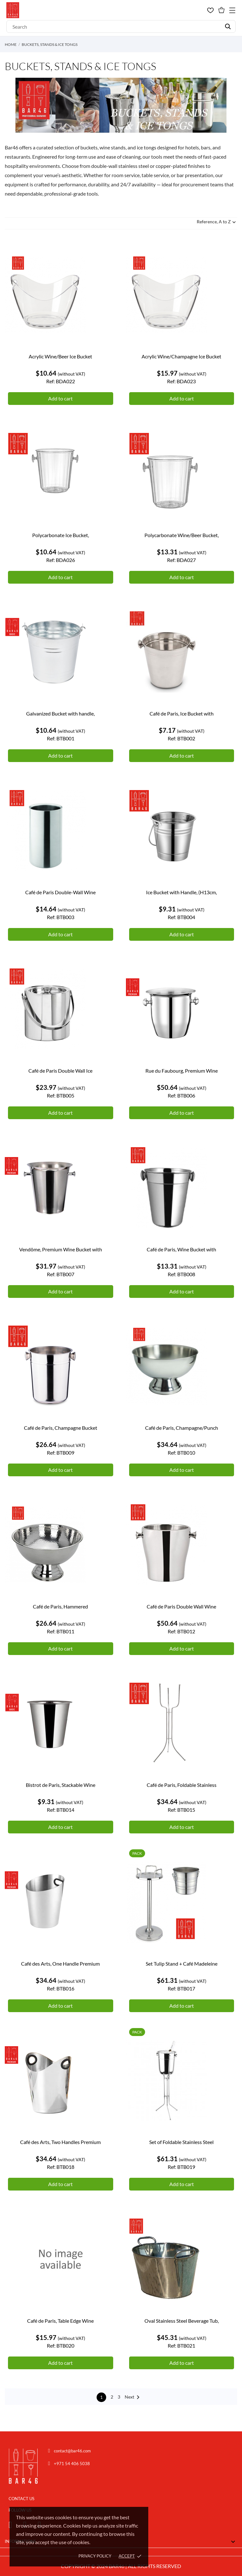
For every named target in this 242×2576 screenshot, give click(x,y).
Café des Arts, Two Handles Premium (60, 2142)
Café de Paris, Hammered (60, 1606)
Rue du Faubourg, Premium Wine (181, 1071)
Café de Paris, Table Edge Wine (60, 2321)
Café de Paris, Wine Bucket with (181, 1249)
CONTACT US (21, 2498)
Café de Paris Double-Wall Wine (60, 892)
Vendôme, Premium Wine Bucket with (60, 1249)
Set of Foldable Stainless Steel (181, 2142)
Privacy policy (94, 2555)
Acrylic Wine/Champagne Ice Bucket (181, 356)
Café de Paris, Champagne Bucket (60, 1428)
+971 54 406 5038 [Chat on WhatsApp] (72, 2463)
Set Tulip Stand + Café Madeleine (181, 1964)
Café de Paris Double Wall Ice (60, 1071)
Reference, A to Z (217, 222)
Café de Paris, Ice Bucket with (182, 713)
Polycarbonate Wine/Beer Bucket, (181, 535)
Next (133, 2397)
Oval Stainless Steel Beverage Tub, (181, 2321)
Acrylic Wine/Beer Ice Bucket (60, 356)
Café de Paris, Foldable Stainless (181, 1785)
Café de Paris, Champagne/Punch (181, 1428)
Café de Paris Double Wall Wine (181, 1606)
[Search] (121, 26)
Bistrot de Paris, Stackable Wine (60, 1785)
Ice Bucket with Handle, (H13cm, (181, 892)
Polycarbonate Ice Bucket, (60, 535)
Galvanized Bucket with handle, (60, 713)
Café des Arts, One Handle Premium (60, 1964)
